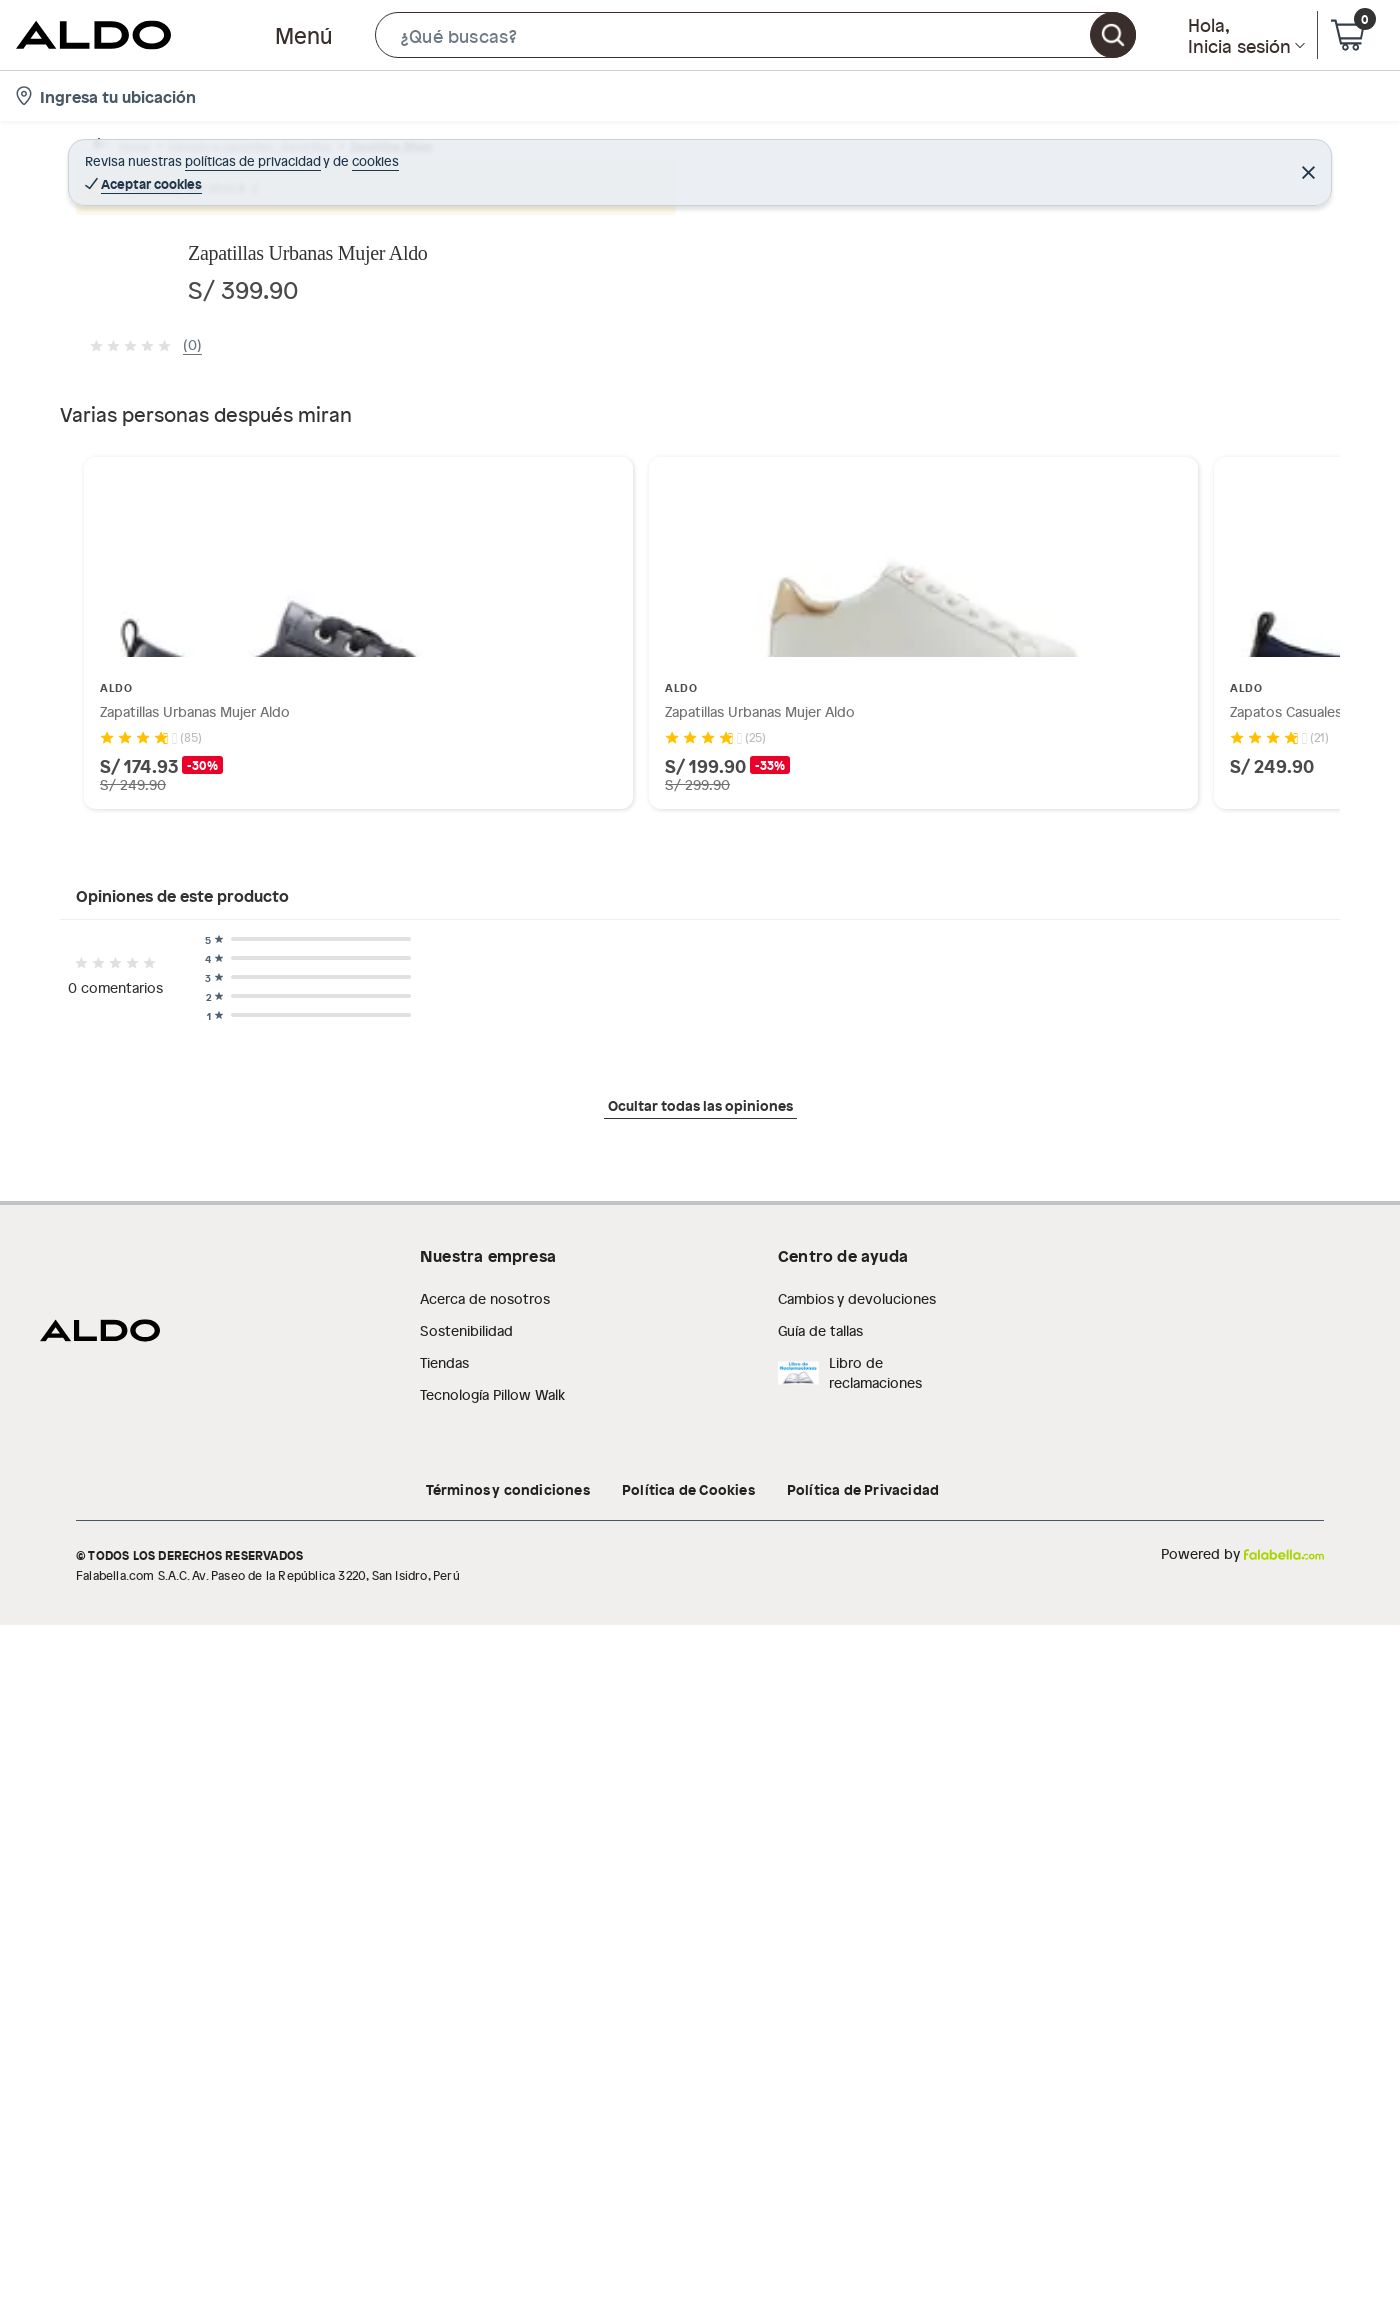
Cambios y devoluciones (857, 2264)
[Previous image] (206, 517)
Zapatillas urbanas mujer (564, 154)
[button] (755, 35)
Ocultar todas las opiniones (700, 2102)
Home (114, 154)
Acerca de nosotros (485, 2264)
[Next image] (795, 517)
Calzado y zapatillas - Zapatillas (250, 154)
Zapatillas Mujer (417, 154)
